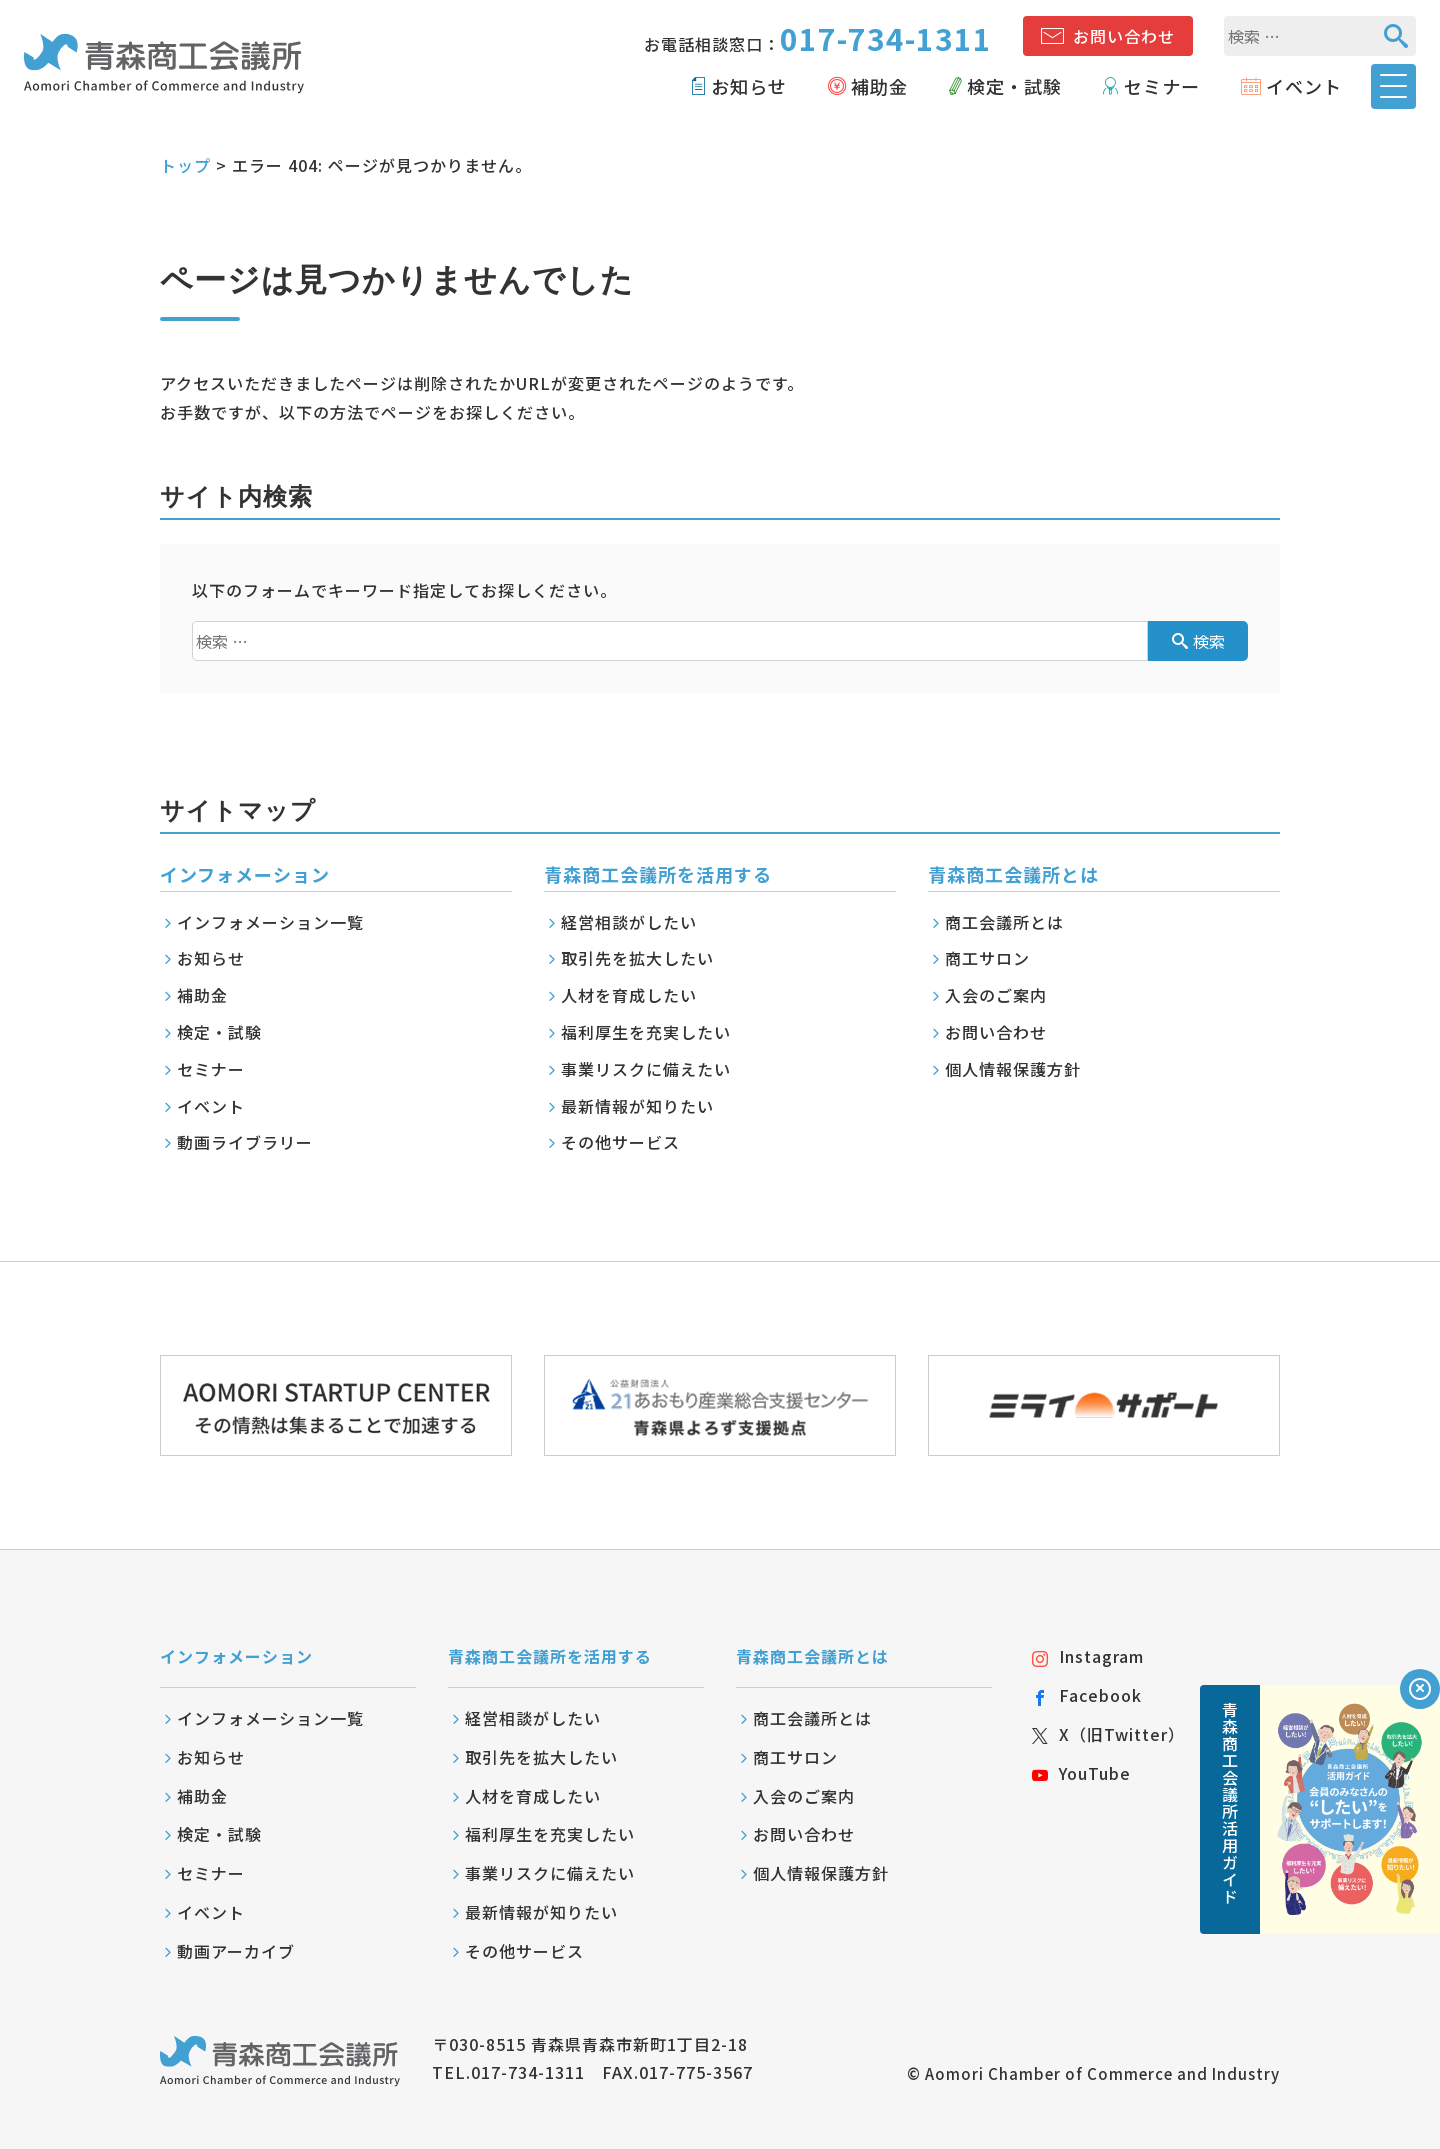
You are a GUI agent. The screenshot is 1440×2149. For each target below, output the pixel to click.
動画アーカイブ (236, 1951)
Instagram (1088, 1656)
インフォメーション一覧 (270, 922)
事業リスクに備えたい (646, 1069)
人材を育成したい (629, 995)
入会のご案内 (996, 995)
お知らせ (749, 86)
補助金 (879, 86)
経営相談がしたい (629, 922)
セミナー (1162, 86)
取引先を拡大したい (637, 958)
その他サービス (620, 1142)
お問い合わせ (1124, 36)
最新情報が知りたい (637, 1106)
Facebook (1087, 1695)
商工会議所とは (1004, 922)
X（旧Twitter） (1108, 1734)
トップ (185, 165)
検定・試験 (1014, 86)
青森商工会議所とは (812, 1656)
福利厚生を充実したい (646, 1032)
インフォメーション (236, 1656)
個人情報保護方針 (1013, 1069)
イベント (1304, 86)
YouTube (1081, 1773)
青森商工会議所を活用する (550, 1656)
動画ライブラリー (245, 1142)
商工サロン (987, 958)
